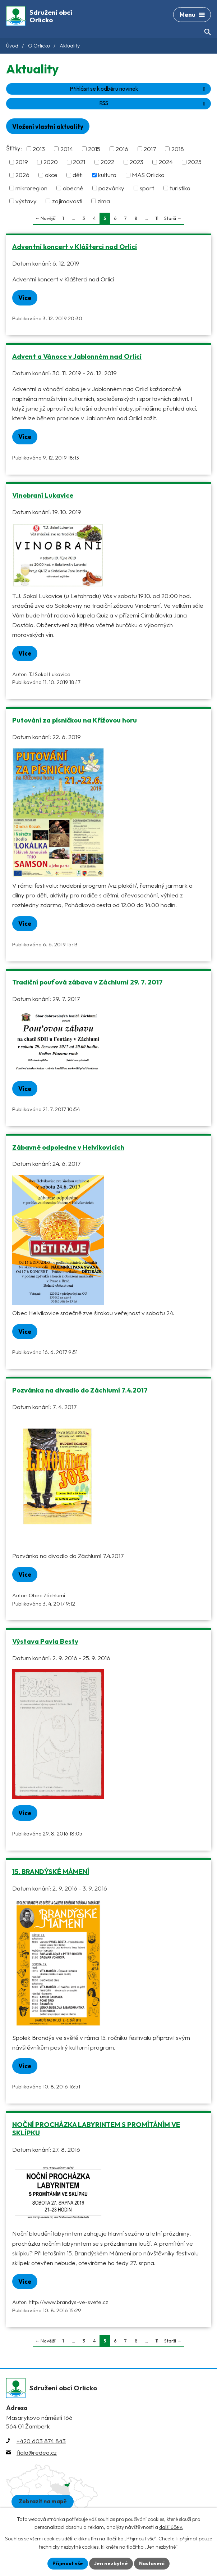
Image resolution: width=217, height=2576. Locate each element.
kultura (107, 175)
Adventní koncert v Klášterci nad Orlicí (74, 246)
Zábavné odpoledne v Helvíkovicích (68, 1147)
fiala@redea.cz (37, 2452)
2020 (50, 162)
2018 (177, 149)
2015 (94, 149)
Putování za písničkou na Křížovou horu (74, 720)
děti (78, 175)
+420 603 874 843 (41, 2441)
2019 (21, 162)
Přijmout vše (67, 2563)
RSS (153, 103)
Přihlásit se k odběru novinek (139, 88)
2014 (66, 149)
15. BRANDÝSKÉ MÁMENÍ (50, 1871)
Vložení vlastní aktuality (47, 126)
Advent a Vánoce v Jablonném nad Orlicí (77, 356)
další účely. (171, 2527)
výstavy (26, 201)
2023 (136, 162)
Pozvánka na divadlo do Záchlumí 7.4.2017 (80, 1390)
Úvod (12, 45)
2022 (107, 162)
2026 (22, 175)
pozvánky (111, 188)
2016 (122, 149)
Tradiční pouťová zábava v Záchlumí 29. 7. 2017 (87, 982)
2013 (39, 149)
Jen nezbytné (111, 2563)
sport (147, 188)
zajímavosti (67, 201)
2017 (150, 149)
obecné (73, 188)
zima (103, 201)
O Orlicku (39, 45)
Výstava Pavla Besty (45, 1641)
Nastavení (152, 2563)
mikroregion (31, 188)
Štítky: (14, 148)
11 (157, 218)
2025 (195, 162)
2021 (79, 162)
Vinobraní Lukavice (42, 495)
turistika (180, 188)
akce (51, 175)
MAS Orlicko (148, 175)
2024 (166, 162)
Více (24, 298)
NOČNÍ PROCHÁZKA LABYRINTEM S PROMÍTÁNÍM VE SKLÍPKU (96, 2128)
